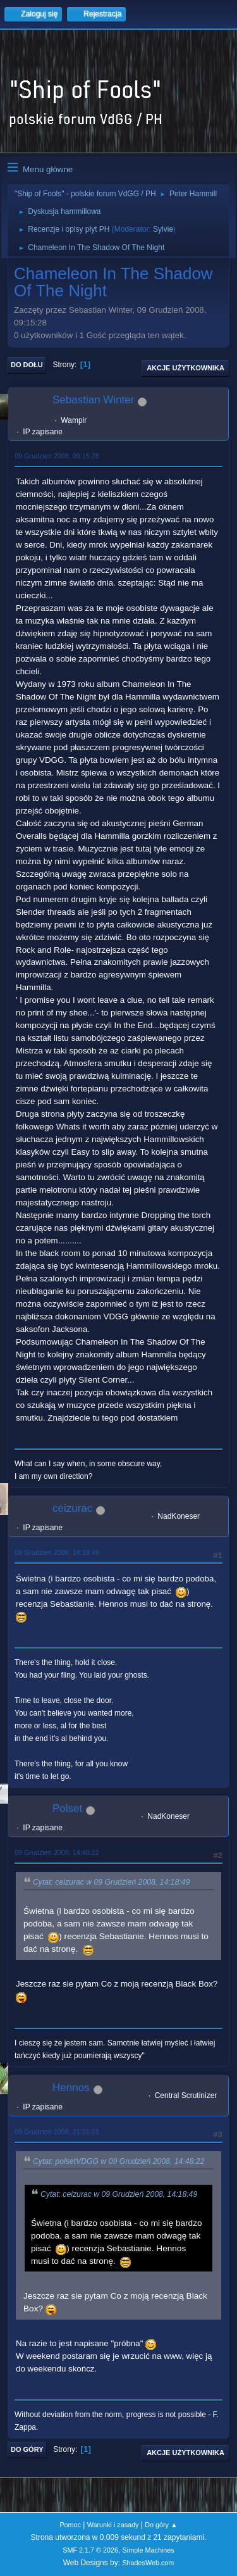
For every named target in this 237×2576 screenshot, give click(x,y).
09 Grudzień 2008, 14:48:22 (57, 1852)
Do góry (27, 2449)
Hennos (71, 2088)
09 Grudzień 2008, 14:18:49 (57, 1552)
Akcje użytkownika (185, 368)
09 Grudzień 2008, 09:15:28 (57, 456)
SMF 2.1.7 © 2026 (90, 2550)
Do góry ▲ (161, 2525)
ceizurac (72, 1508)
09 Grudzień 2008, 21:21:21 (57, 2131)
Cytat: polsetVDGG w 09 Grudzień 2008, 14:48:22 (118, 2161)
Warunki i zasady (113, 2525)
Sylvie (163, 229)
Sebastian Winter (93, 400)
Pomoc (70, 2525)
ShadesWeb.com (148, 2563)
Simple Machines (148, 2550)
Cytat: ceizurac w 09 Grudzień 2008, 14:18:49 (111, 1882)
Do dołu (27, 364)
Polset (67, 1808)
